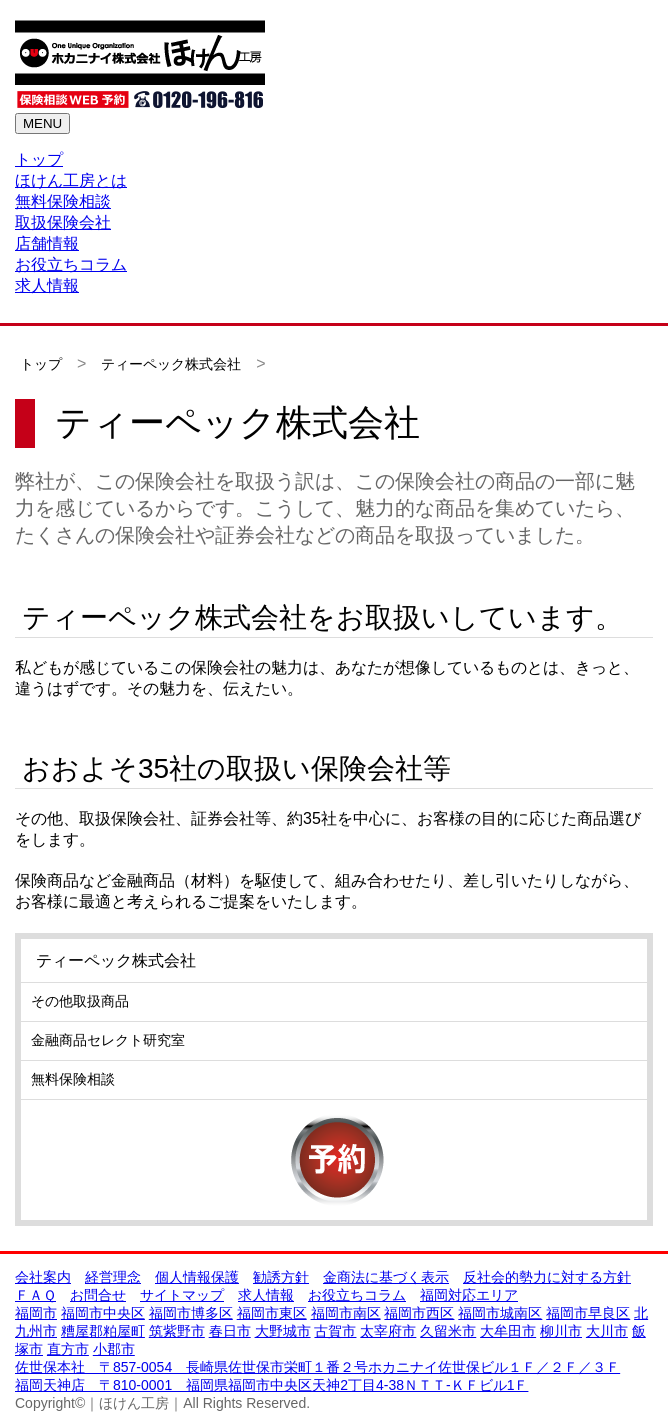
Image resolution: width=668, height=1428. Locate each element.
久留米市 (448, 1331)
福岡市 (36, 1313)
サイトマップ (182, 1295)
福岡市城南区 (500, 1313)
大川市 (607, 1331)
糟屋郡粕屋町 (103, 1331)
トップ (39, 159)
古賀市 (335, 1331)
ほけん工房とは (71, 180)
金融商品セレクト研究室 (108, 1040)
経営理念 (113, 1277)
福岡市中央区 (103, 1313)
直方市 (68, 1349)
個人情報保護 (197, 1277)
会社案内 (43, 1277)
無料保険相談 (63, 201)
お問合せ (98, 1295)
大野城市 (283, 1331)
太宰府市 (388, 1331)
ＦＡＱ (35, 1295)
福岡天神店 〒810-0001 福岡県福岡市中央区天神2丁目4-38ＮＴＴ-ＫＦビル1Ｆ (271, 1385)
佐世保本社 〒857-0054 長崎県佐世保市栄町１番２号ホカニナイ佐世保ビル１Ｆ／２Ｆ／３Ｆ (317, 1367)
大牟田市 (508, 1331)
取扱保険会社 (63, 222)
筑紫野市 (177, 1331)
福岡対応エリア (469, 1295)
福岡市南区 (346, 1313)
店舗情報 (47, 243)
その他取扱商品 (80, 1001)
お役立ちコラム (71, 264)
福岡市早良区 (588, 1313)
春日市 (230, 1331)
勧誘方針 (281, 1277)
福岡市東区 (272, 1313)
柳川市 (561, 1331)
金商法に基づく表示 (386, 1277)
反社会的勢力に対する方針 (547, 1277)
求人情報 (47, 285)
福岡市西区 (419, 1313)
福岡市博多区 (191, 1313)
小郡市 (114, 1349)
